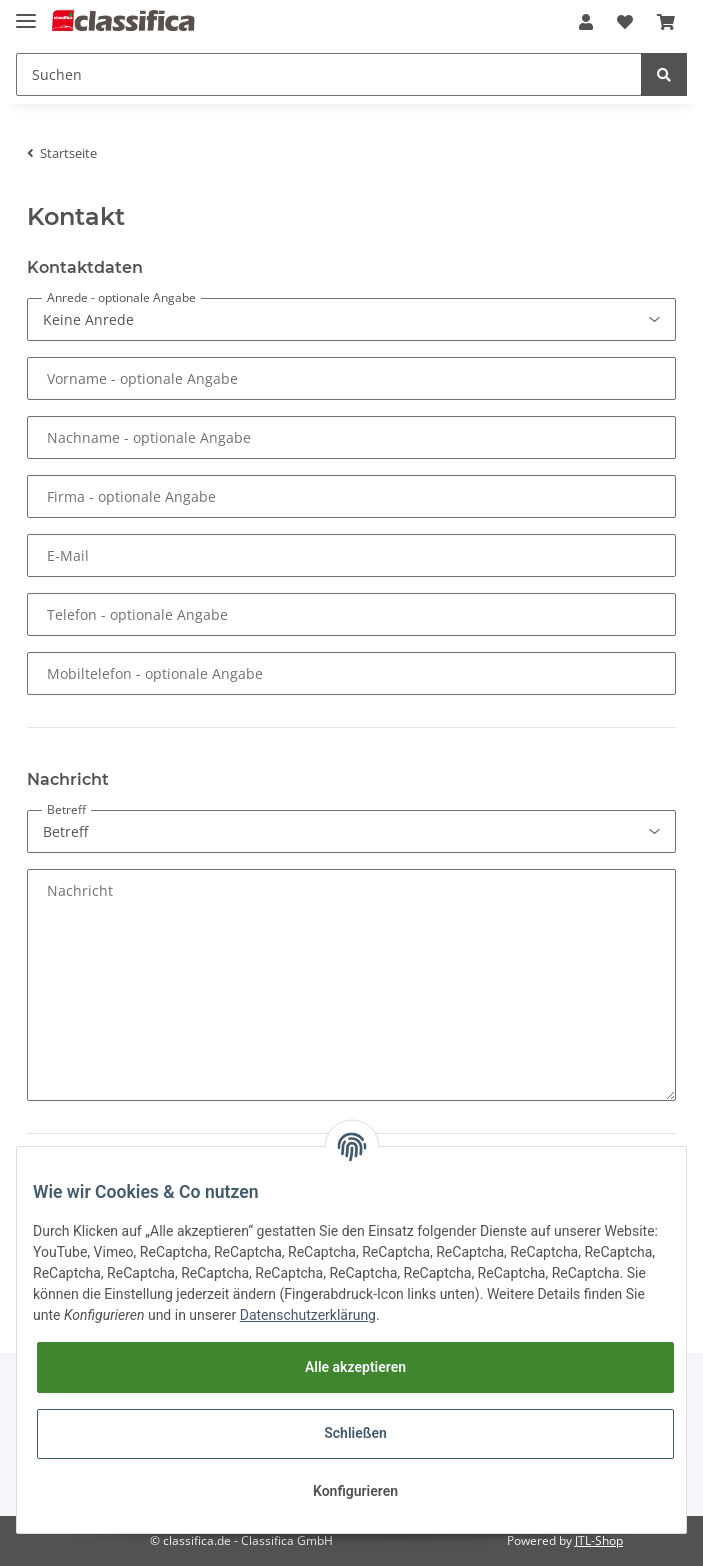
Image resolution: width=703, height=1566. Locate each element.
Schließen (355, 1433)
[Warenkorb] (666, 22)
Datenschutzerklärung (308, 1315)
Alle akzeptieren (355, 1367)
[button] (586, 22)
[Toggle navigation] (26, 12)
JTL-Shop (599, 1540)
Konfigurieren (355, 1491)
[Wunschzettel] (625, 22)
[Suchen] (329, 74)
